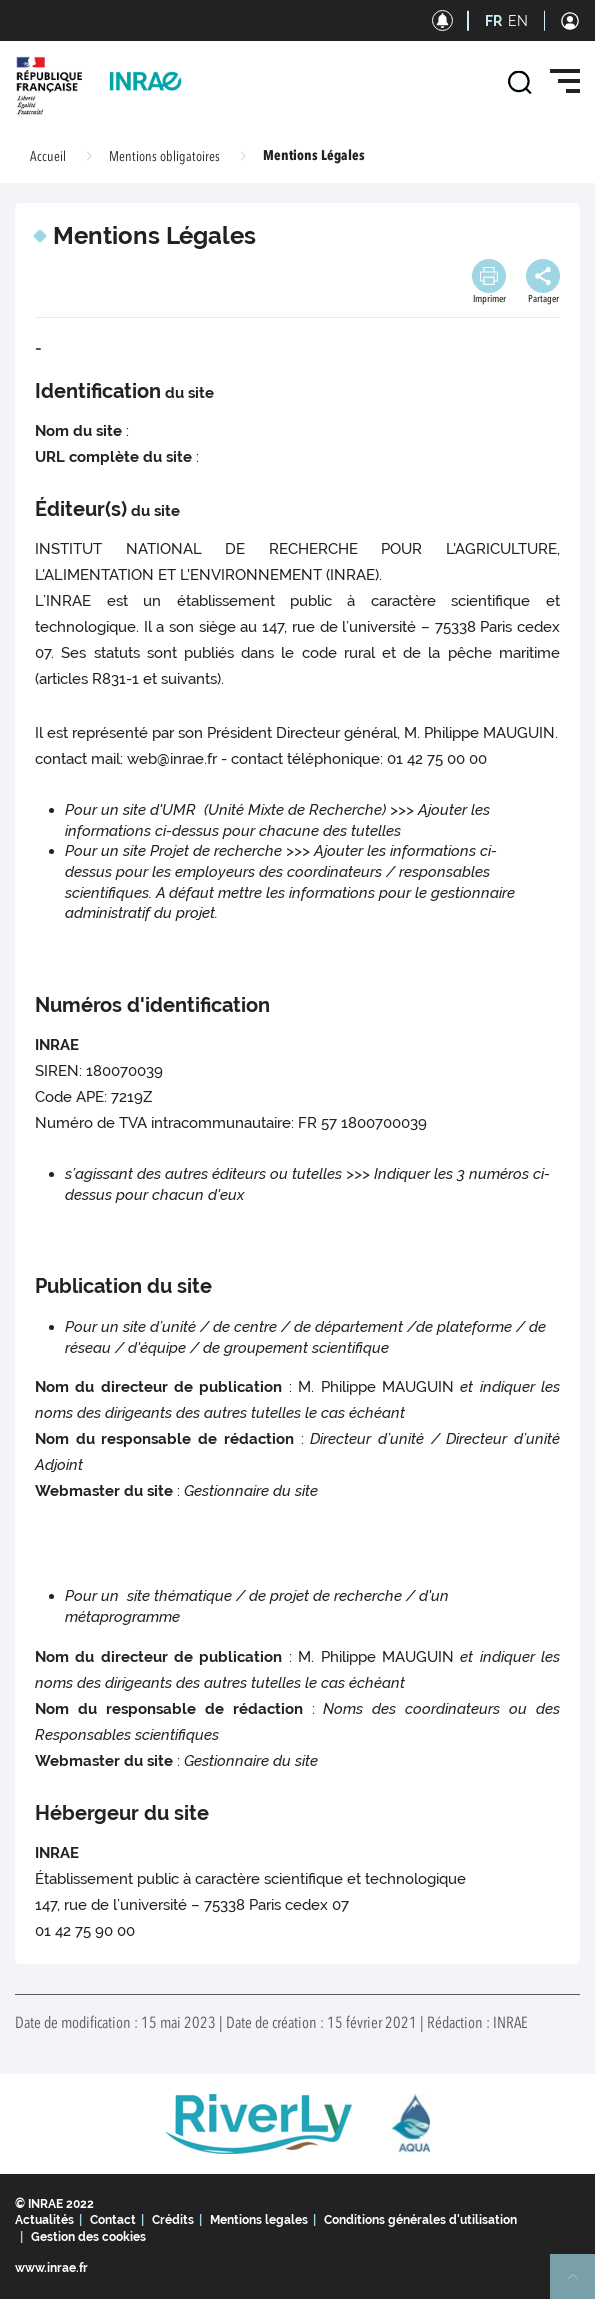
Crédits (173, 2220)
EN (518, 21)
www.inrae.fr (51, 2268)
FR (493, 21)
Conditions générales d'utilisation (420, 2220)
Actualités (44, 2220)
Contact (113, 2220)
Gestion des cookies (88, 2237)
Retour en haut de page (581, 2285)
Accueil (48, 157)
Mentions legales (259, 2220)
